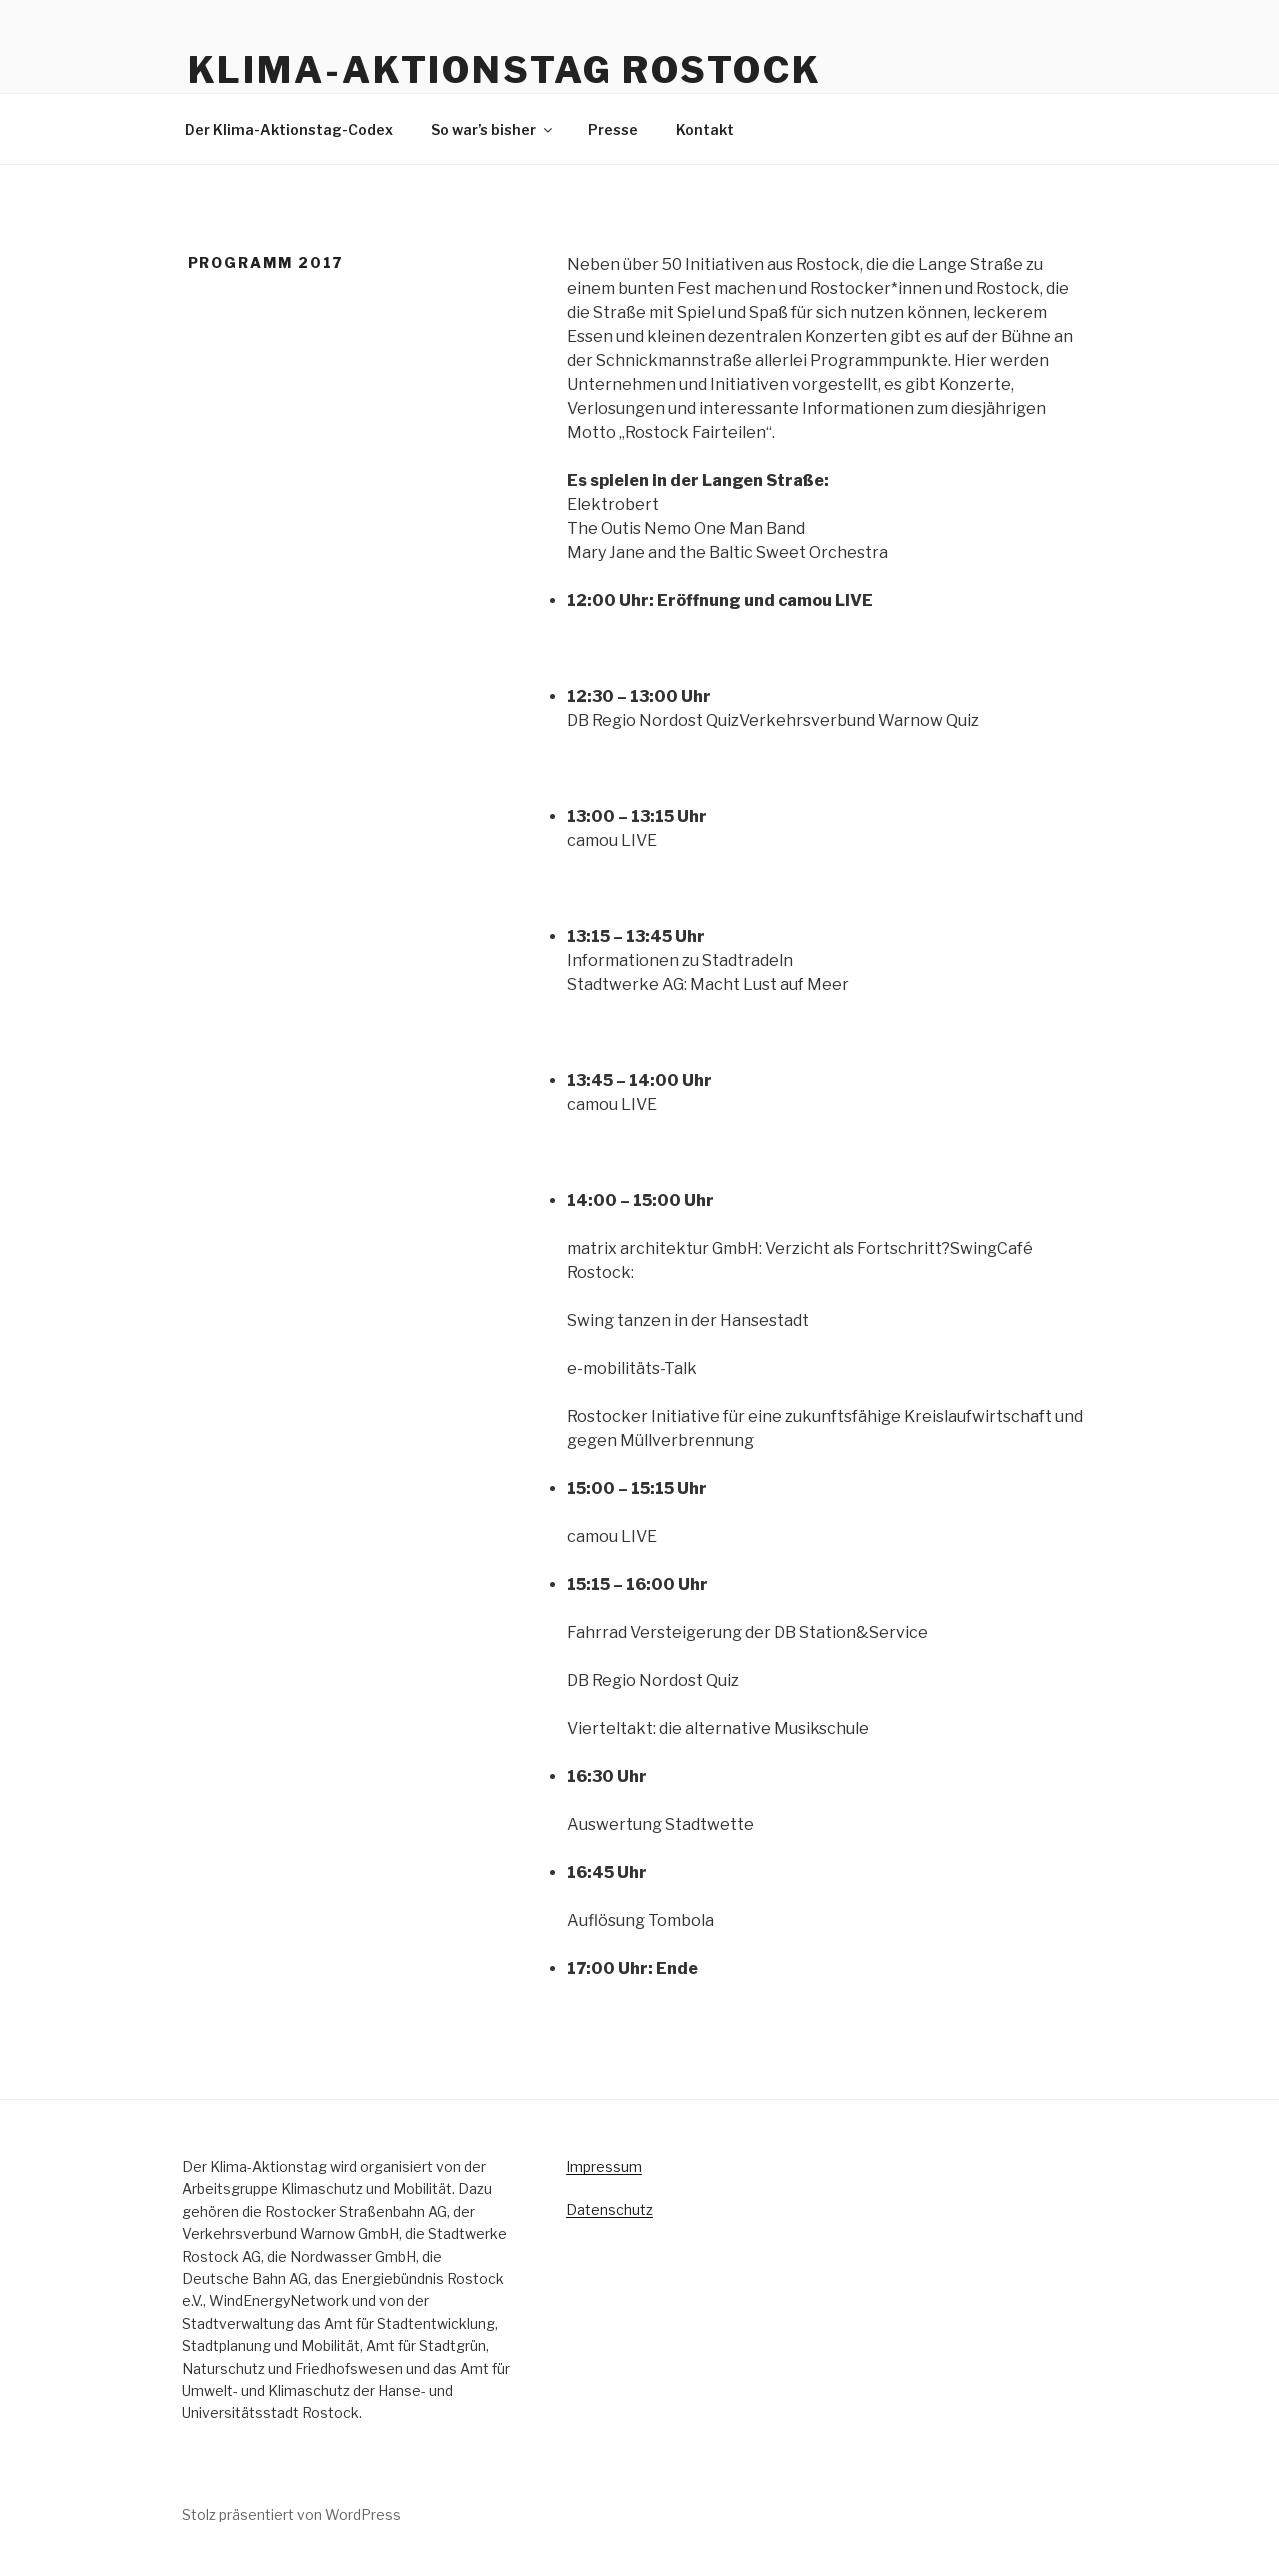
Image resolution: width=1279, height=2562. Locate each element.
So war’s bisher (493, 129)
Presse (613, 129)
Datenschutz (609, 2209)
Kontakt (705, 129)
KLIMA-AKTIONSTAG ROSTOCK (505, 70)
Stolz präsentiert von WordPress (291, 2514)
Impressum (604, 2166)
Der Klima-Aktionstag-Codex (289, 129)
